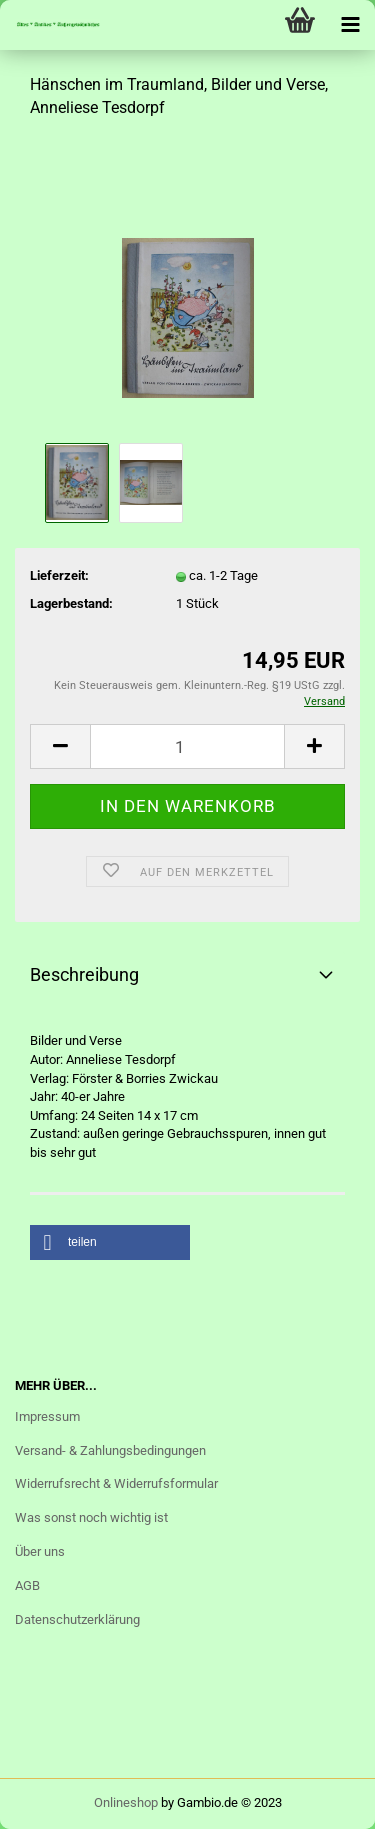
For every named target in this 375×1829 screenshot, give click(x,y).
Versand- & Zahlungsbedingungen (110, 1450)
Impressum (47, 1416)
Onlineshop (126, 1802)
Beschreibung (84, 974)
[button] (110, 1242)
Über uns (40, 1551)
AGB (27, 1585)
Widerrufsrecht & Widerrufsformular (116, 1483)
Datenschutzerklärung (77, 1619)
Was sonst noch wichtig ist (91, 1517)
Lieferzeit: (59, 575)
